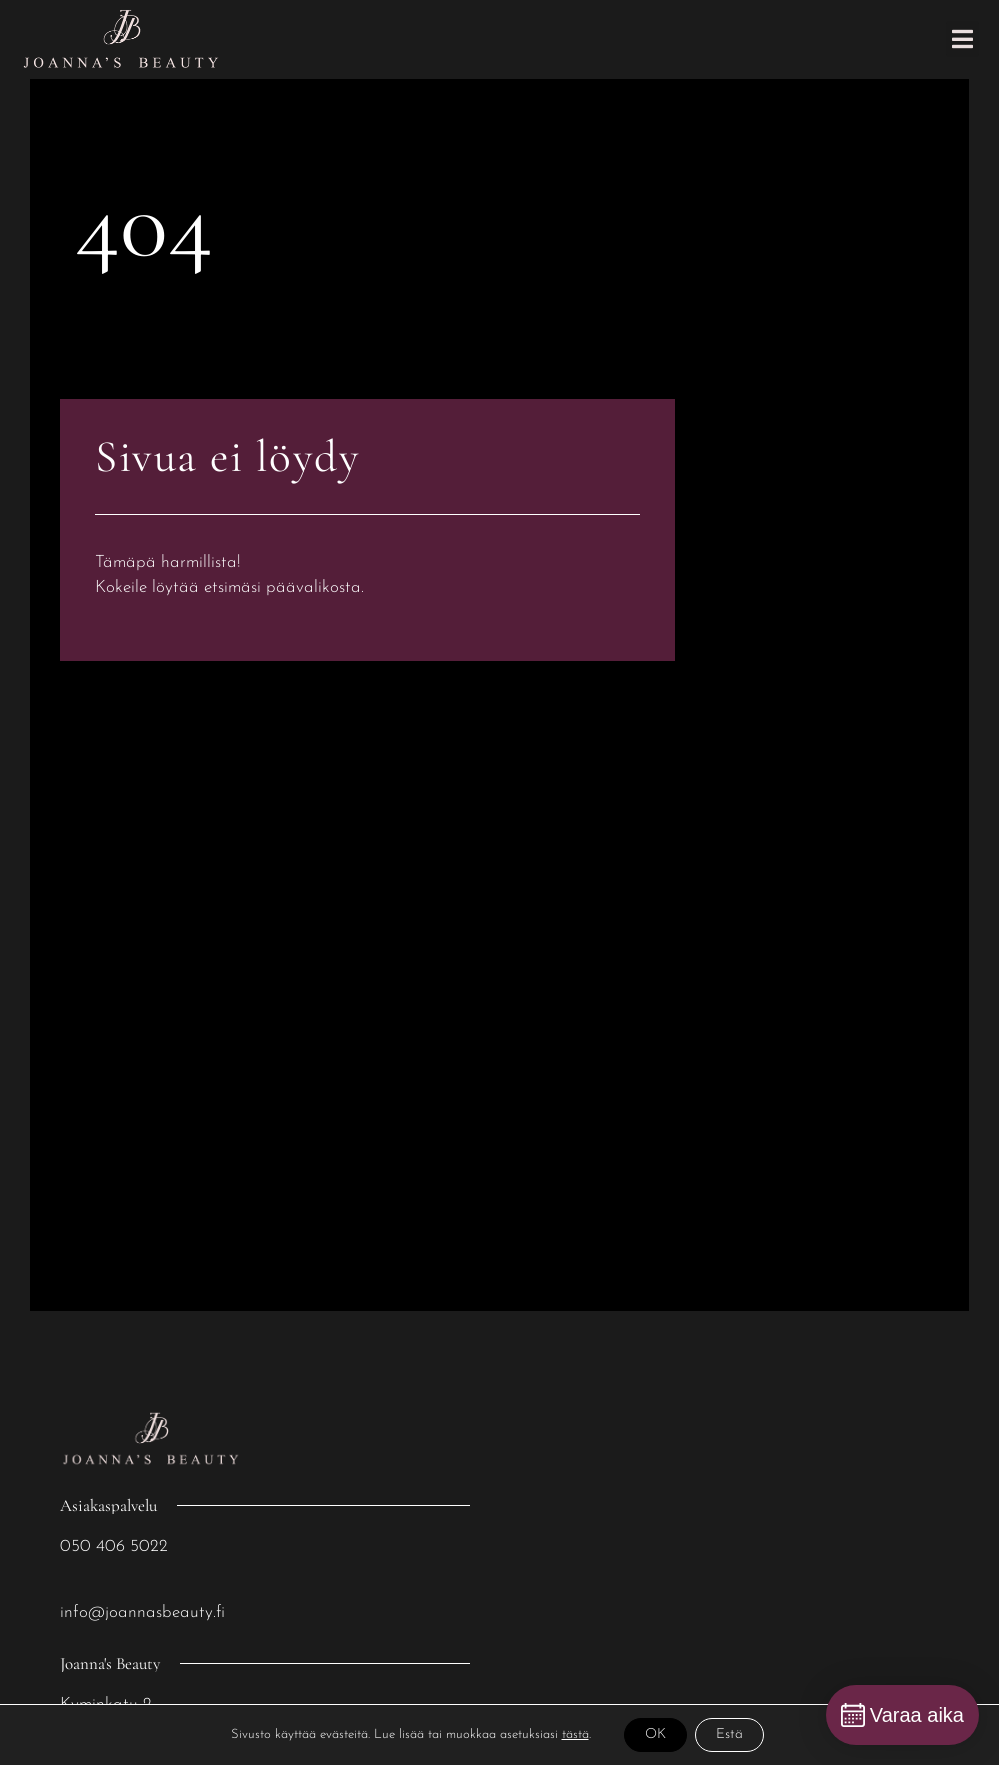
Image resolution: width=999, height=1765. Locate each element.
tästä (575, 1734)
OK (655, 1734)
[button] (962, 39)
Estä (729, 1734)
